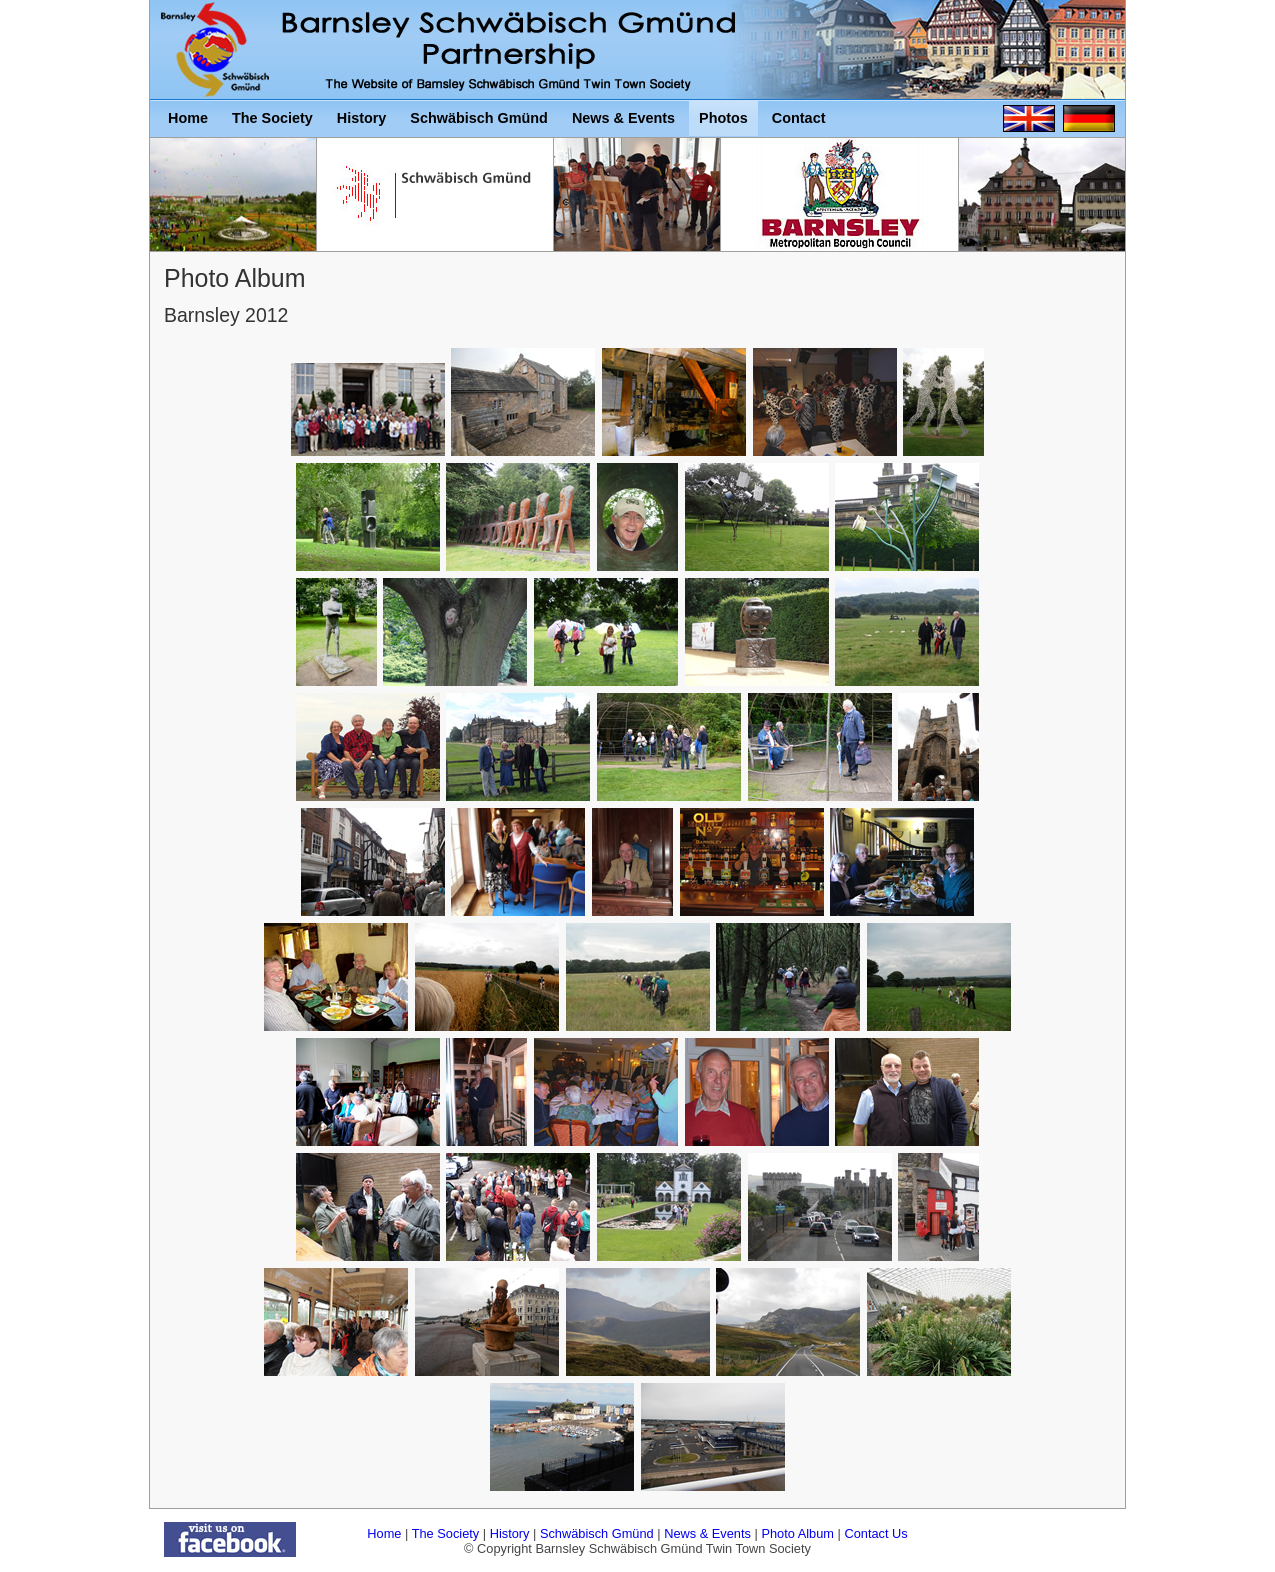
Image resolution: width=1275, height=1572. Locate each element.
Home (384, 1533)
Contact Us (875, 1533)
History (510, 1533)
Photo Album (797, 1533)
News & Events (707, 1533)
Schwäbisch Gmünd (597, 1533)
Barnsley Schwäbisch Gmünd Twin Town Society (219, 50)
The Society (446, 1533)
